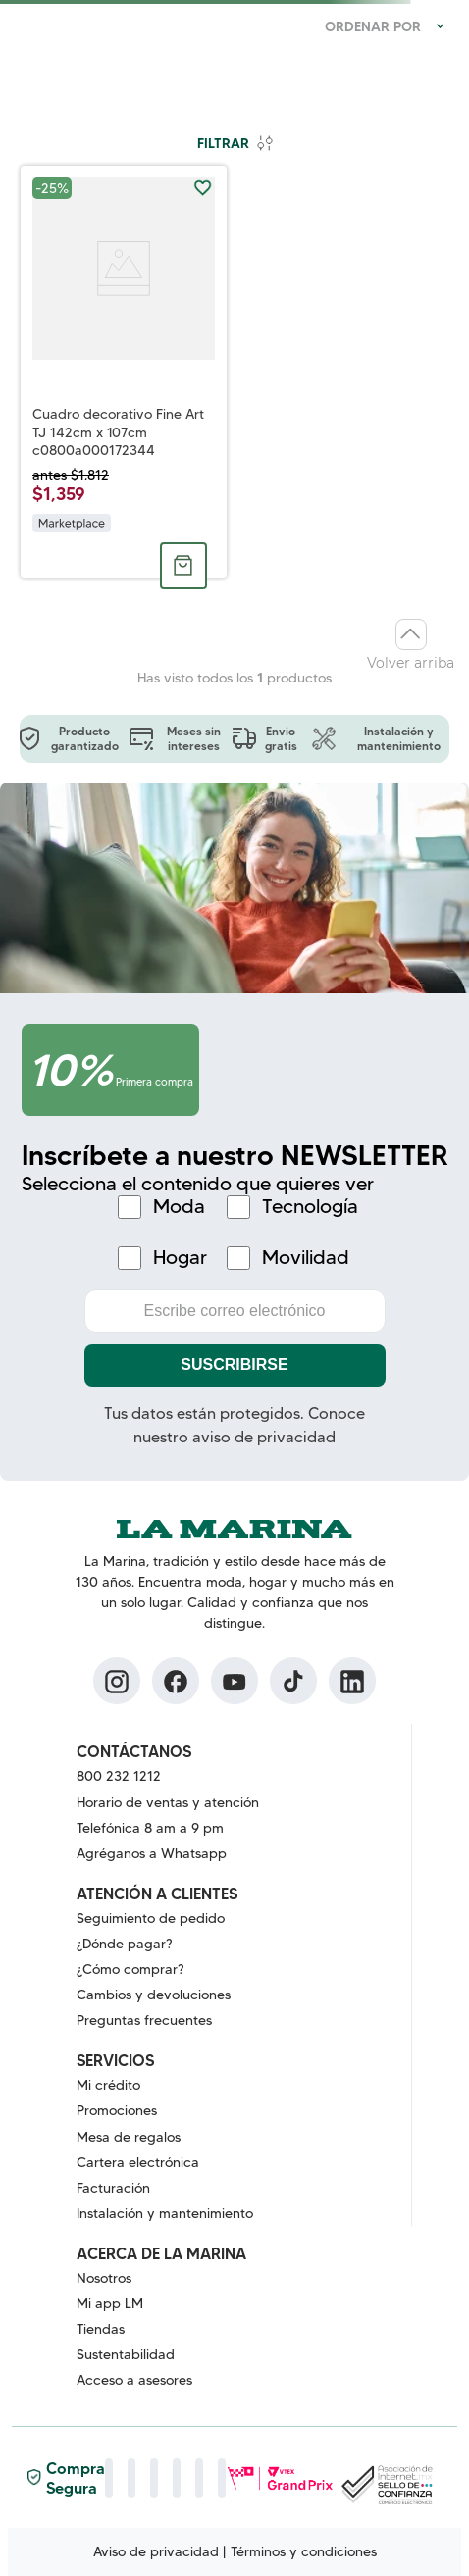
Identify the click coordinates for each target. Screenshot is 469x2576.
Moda (179, 1206)
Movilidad (305, 1257)
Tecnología (310, 1206)
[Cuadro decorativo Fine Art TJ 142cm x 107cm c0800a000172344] (124, 372)
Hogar (180, 1257)
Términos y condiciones (304, 2551)
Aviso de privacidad (156, 2551)
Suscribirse (234, 1364)
